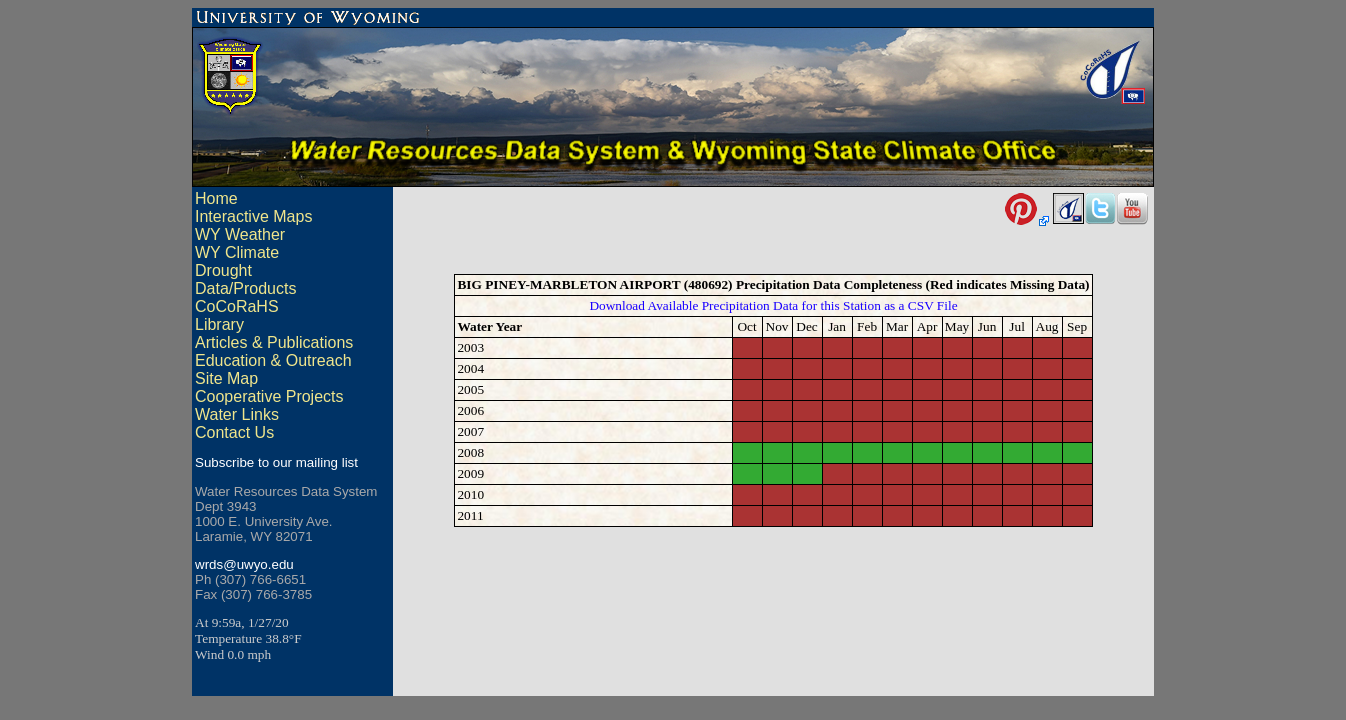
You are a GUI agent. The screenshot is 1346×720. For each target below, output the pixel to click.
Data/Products (245, 288)
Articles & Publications (274, 342)
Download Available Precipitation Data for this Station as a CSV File (773, 308)
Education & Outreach (273, 360)
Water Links (237, 414)
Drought (223, 270)
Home (216, 198)
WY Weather (240, 234)
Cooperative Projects (269, 396)
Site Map (226, 378)
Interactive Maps (253, 216)
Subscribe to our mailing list (276, 462)
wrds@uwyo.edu (244, 564)
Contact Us (234, 432)
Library (219, 324)
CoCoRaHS (237, 306)
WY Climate (237, 252)
